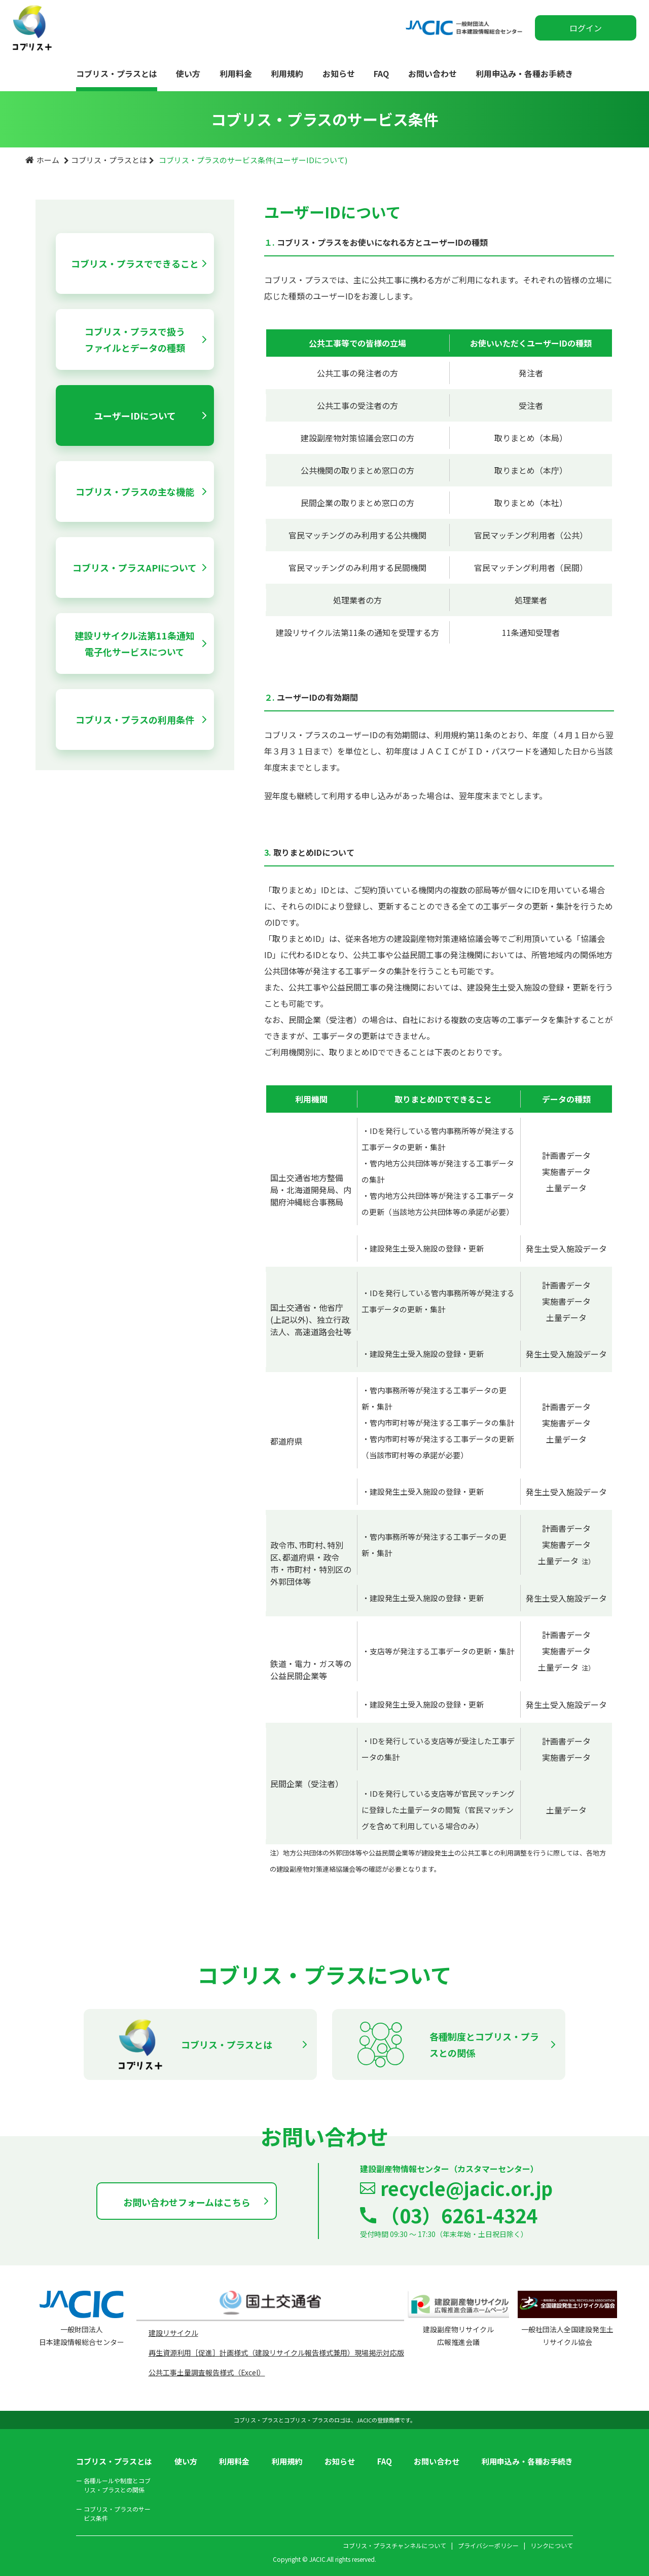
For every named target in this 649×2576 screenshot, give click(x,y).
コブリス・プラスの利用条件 (135, 719)
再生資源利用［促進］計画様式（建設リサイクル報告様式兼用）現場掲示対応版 (276, 2352)
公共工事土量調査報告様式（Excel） (207, 2372)
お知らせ (338, 73)
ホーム (48, 160)
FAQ (381, 73)
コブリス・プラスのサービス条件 (113, 2513)
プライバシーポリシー (488, 2545)
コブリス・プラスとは (116, 73)
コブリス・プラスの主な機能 (135, 491)
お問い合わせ (432, 73)
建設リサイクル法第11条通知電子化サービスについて (135, 643)
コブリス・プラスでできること (135, 263)
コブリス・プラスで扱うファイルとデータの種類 (135, 339)
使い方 (188, 73)
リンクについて (551, 2545)
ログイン (585, 28)
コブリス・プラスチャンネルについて (394, 2545)
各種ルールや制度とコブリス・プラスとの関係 (113, 2485)
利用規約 (287, 73)
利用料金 (236, 73)
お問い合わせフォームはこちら (186, 2202)
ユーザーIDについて (135, 415)
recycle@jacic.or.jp (466, 2188)
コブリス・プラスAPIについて (135, 567)
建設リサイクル (173, 2333)
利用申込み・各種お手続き (524, 73)
